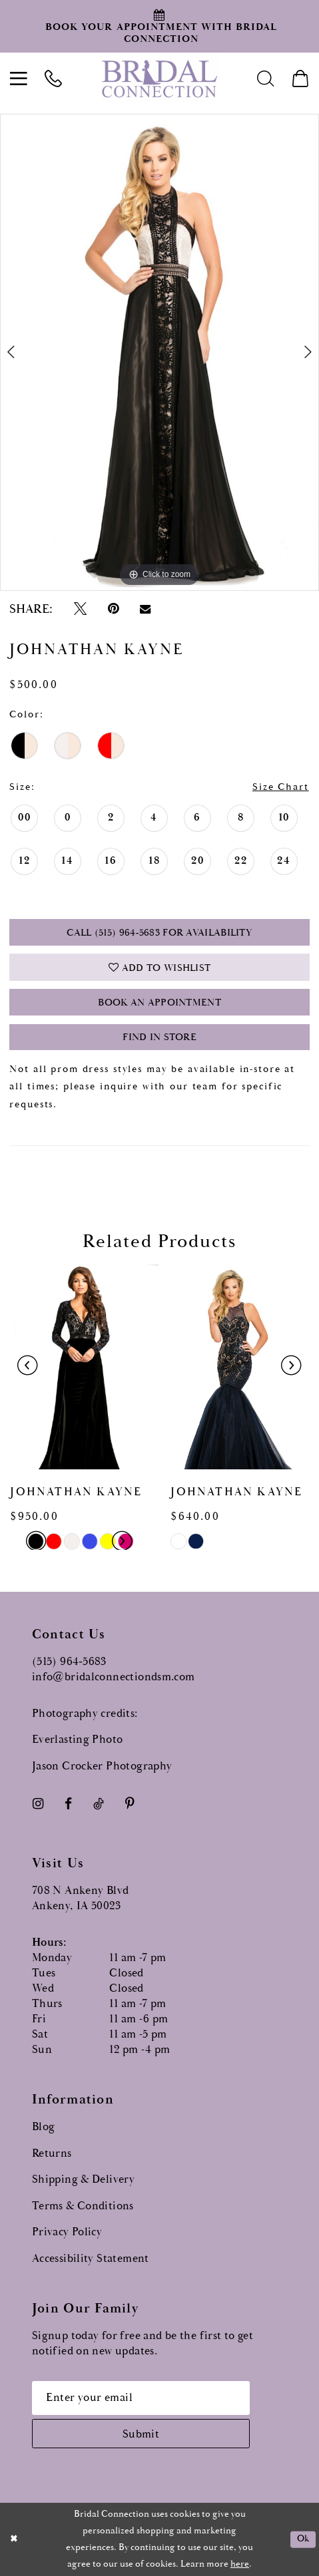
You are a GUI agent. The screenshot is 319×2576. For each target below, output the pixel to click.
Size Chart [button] (280, 787)
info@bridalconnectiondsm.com (113, 1677)
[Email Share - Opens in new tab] (145, 609)
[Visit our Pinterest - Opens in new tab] (130, 1804)
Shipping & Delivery (83, 2180)
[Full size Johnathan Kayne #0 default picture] (159, 352)
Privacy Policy (67, 2232)
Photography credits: (85, 1714)
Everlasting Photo (77, 1740)
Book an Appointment (159, 1002)
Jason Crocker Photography (102, 1766)
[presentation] (79, 1365)
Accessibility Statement (90, 2259)
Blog (43, 2127)
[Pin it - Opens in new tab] (113, 609)
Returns (52, 2154)
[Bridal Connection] (159, 79)
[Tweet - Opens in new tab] (80, 609)
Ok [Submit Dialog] (303, 2539)
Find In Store (159, 1037)
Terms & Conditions (83, 2206)
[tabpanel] (159, 352)
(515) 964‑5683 (69, 1662)
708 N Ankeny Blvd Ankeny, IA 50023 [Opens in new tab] (80, 1898)
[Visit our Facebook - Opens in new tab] (68, 1804)
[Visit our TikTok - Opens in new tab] (99, 1804)
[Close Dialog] (14, 2539)
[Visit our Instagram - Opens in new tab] (38, 1804)
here (239, 2564)
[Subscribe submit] (141, 2433)
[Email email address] (141, 2398)
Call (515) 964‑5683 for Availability (159, 932)
